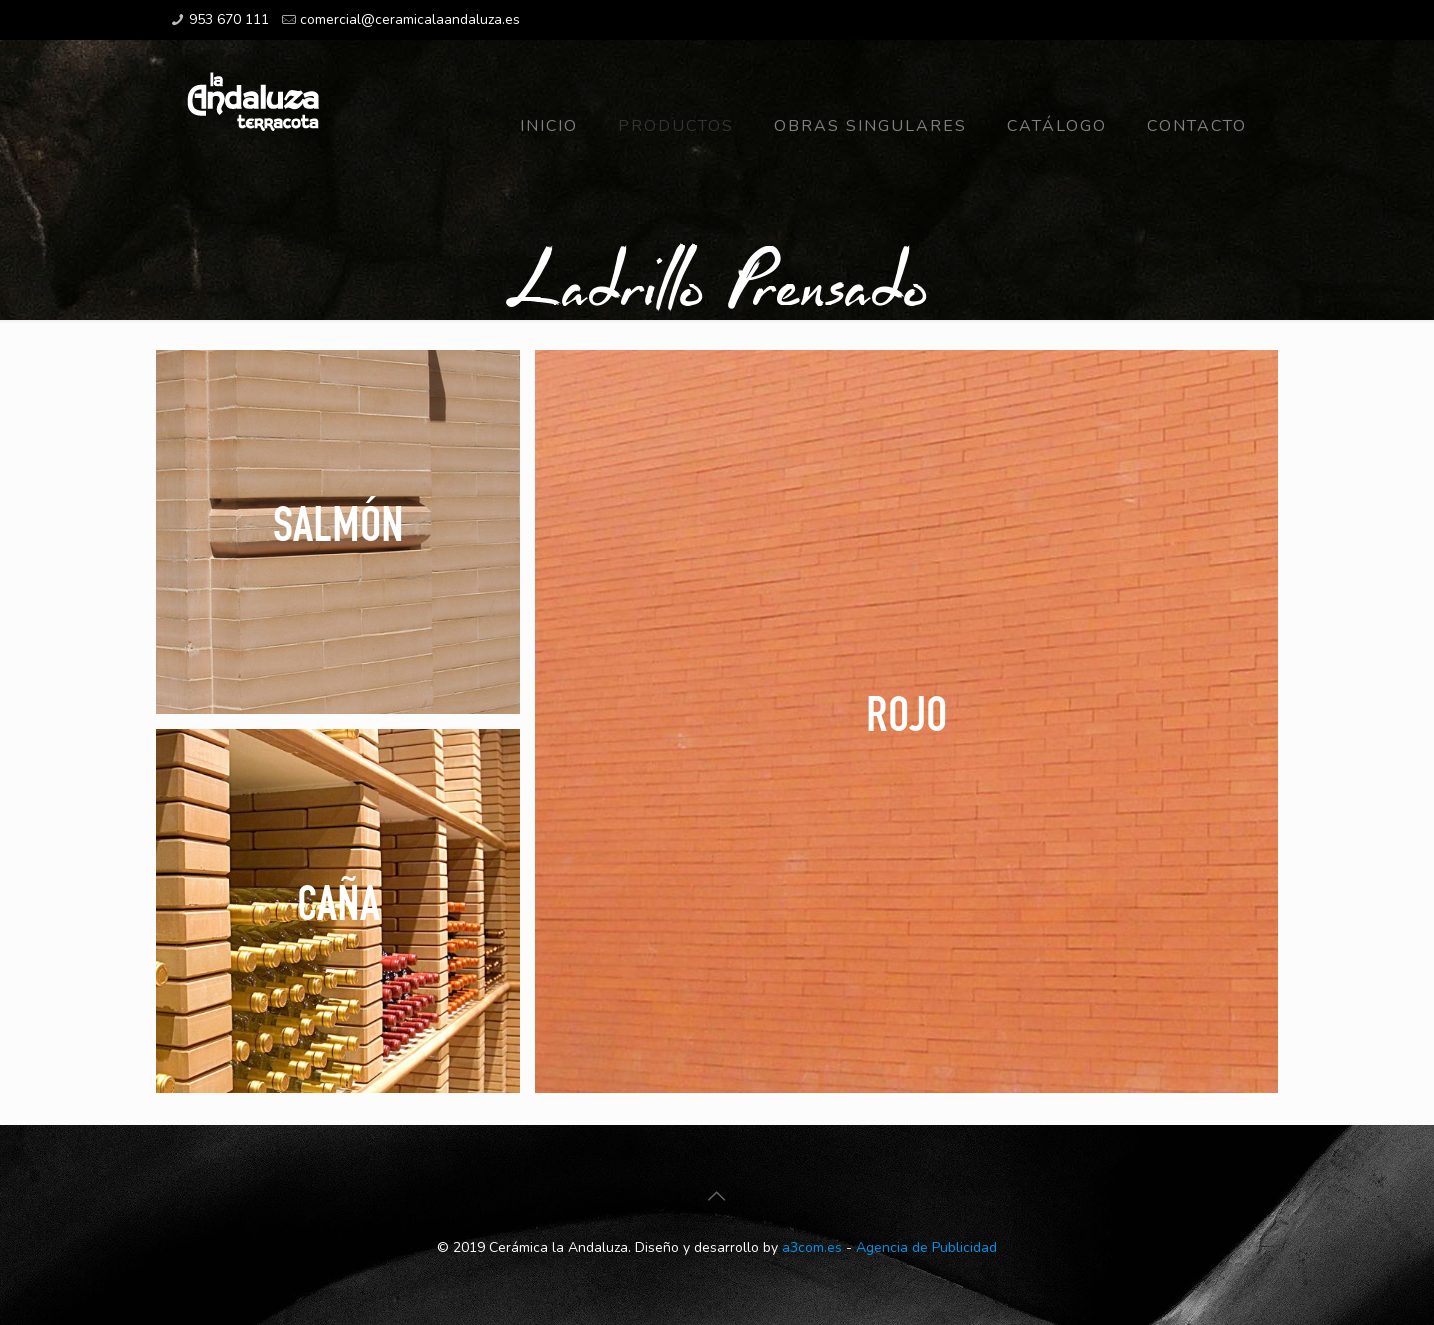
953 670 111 (229, 19)
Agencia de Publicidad (926, 1247)
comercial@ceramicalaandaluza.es (410, 19)
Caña (338, 902)
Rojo (906, 713)
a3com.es (812, 1247)
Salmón (338, 523)
